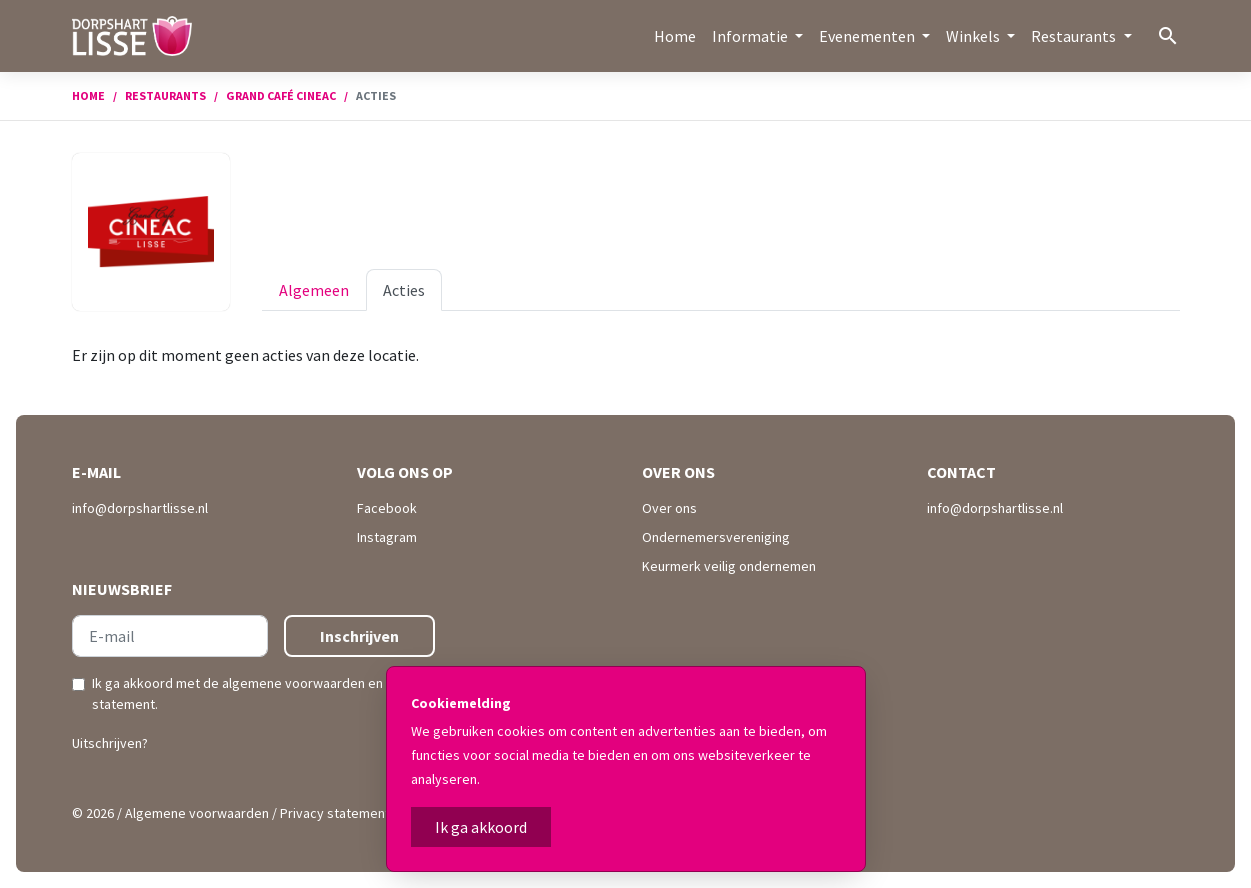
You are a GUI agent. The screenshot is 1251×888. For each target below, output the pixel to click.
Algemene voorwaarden (197, 813)
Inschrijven (359, 636)
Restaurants (165, 95)
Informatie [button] (751, 36)
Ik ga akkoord (481, 827)
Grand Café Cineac (281, 95)
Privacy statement (335, 813)
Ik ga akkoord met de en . (261, 693)
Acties (404, 290)
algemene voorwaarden (293, 683)
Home (675, 36)
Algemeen (314, 290)
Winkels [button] (974, 36)
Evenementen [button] (868, 36)
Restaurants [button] (1075, 36)
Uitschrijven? (110, 743)
